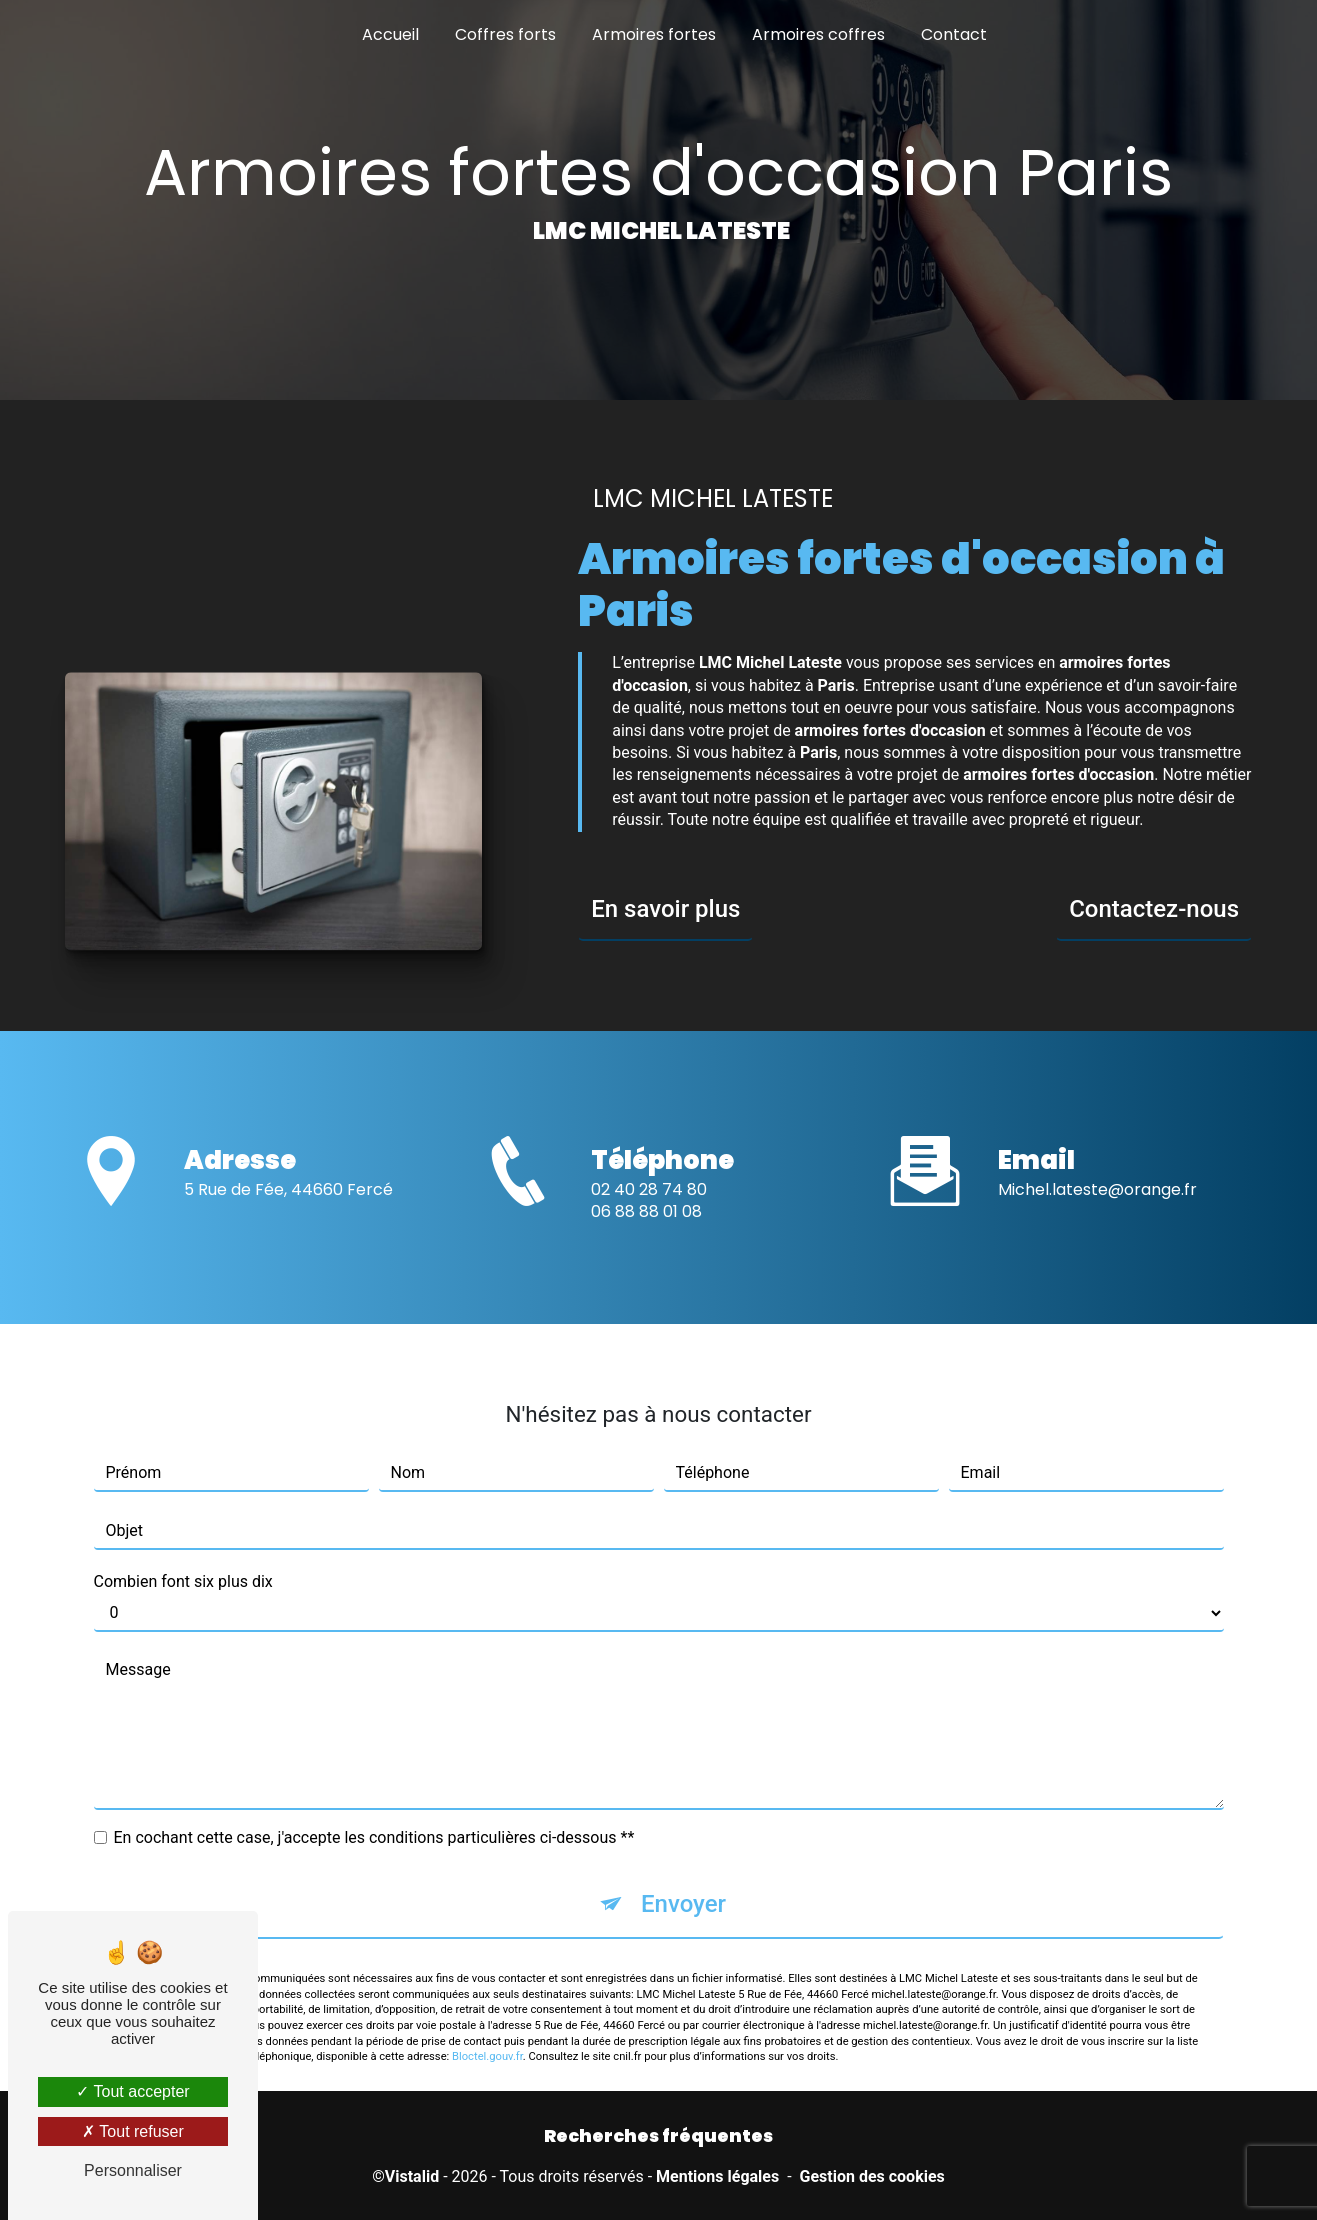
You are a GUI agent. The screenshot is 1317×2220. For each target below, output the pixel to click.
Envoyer (683, 1868)
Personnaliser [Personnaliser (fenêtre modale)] (133, 2170)
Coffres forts (505, 34)
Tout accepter (132, 2091)
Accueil (390, 34)
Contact (954, 34)
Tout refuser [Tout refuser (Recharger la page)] (133, 2131)
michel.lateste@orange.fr (1097, 1153)
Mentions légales (717, 2176)
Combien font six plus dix (183, 1545)
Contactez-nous (1154, 909)
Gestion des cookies (872, 2176)
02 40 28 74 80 (649, 1225)
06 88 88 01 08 (646, 1247)
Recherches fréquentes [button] (658, 2136)
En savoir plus (665, 909)
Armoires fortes (654, 34)
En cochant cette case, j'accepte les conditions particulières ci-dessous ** (374, 1801)
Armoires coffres (818, 34)
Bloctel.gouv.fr (487, 2021)
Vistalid (412, 2176)
